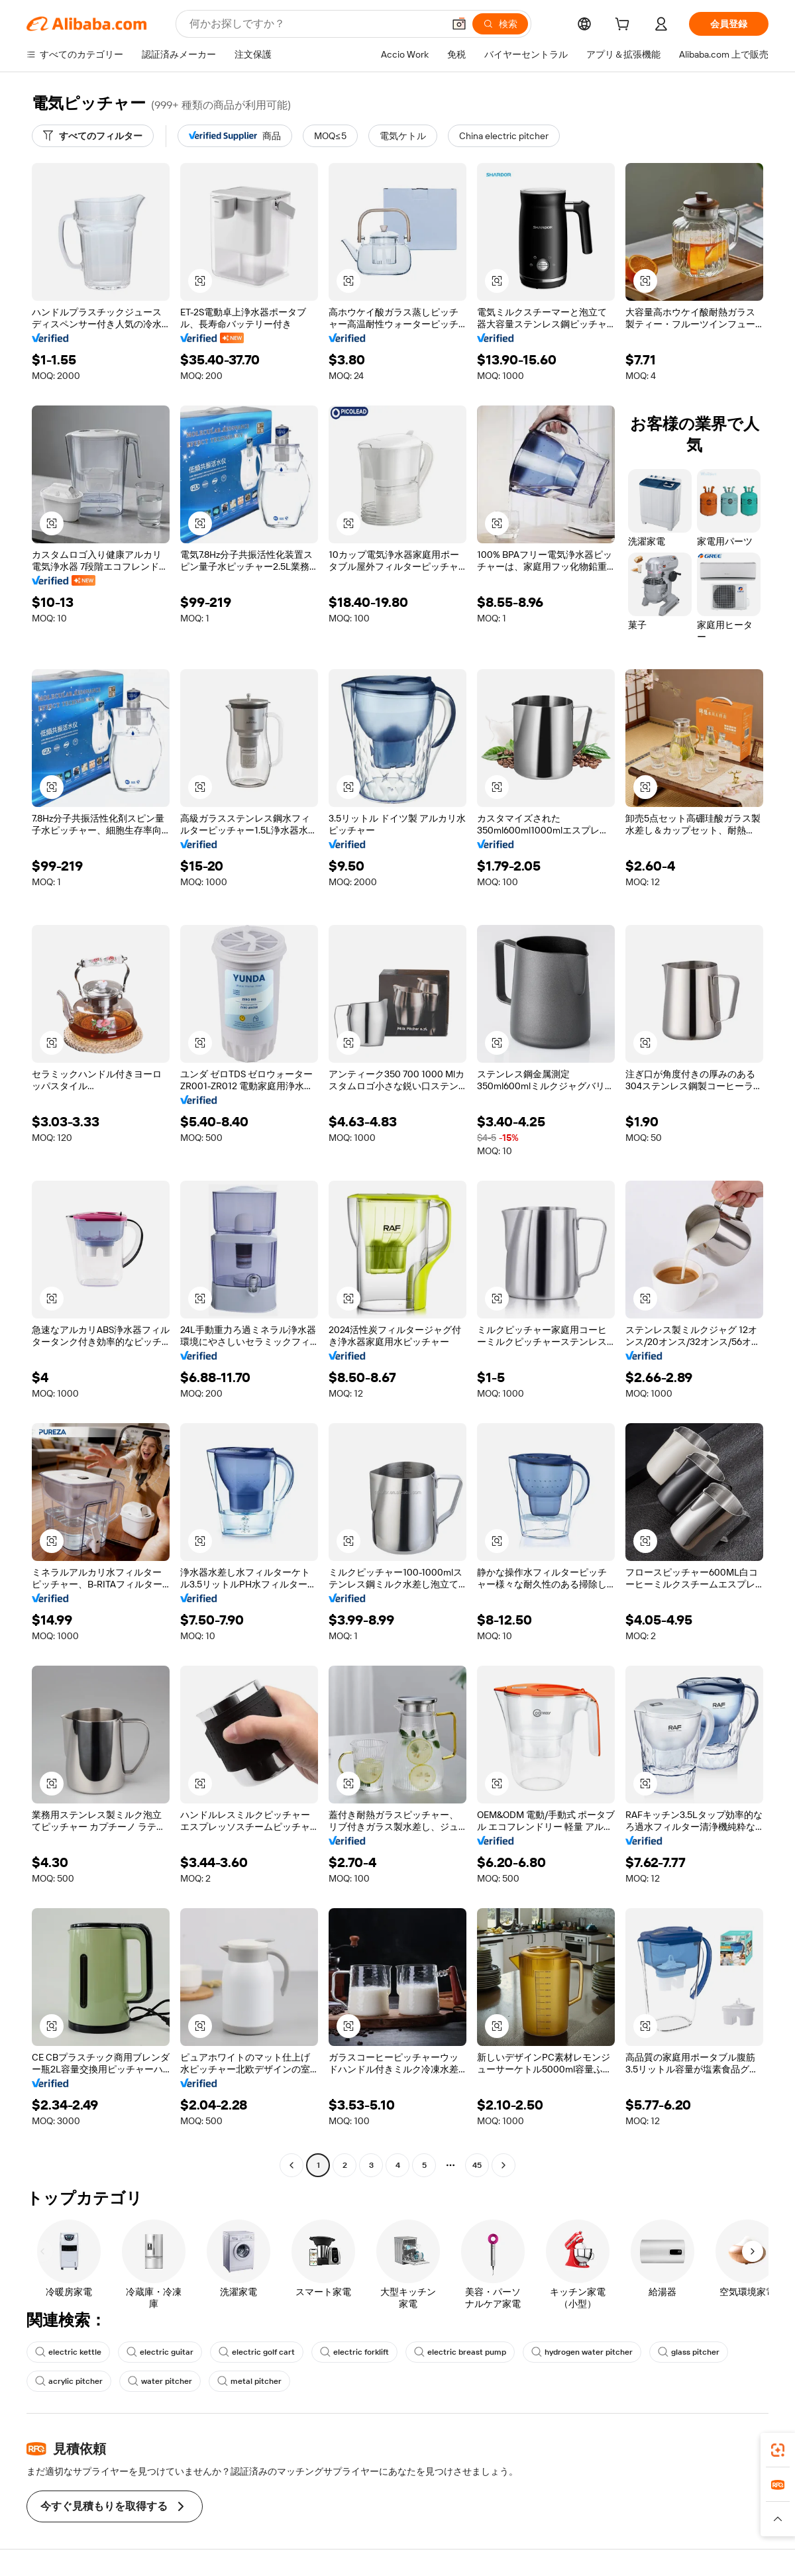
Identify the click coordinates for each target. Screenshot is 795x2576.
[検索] (500, 23)
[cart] (625, 26)
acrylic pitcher (69, 2381)
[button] (459, 24)
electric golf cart (257, 2352)
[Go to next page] (503, 2165)
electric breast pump (460, 2352)
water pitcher (160, 2381)
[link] (778, 2450)
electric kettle (68, 2352)
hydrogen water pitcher (582, 2352)
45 (477, 2165)
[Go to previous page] (291, 2165)
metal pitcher (249, 2381)
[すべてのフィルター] (93, 136)
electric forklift (354, 2352)
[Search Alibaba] (315, 24)
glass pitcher (688, 2352)
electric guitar (160, 2352)
